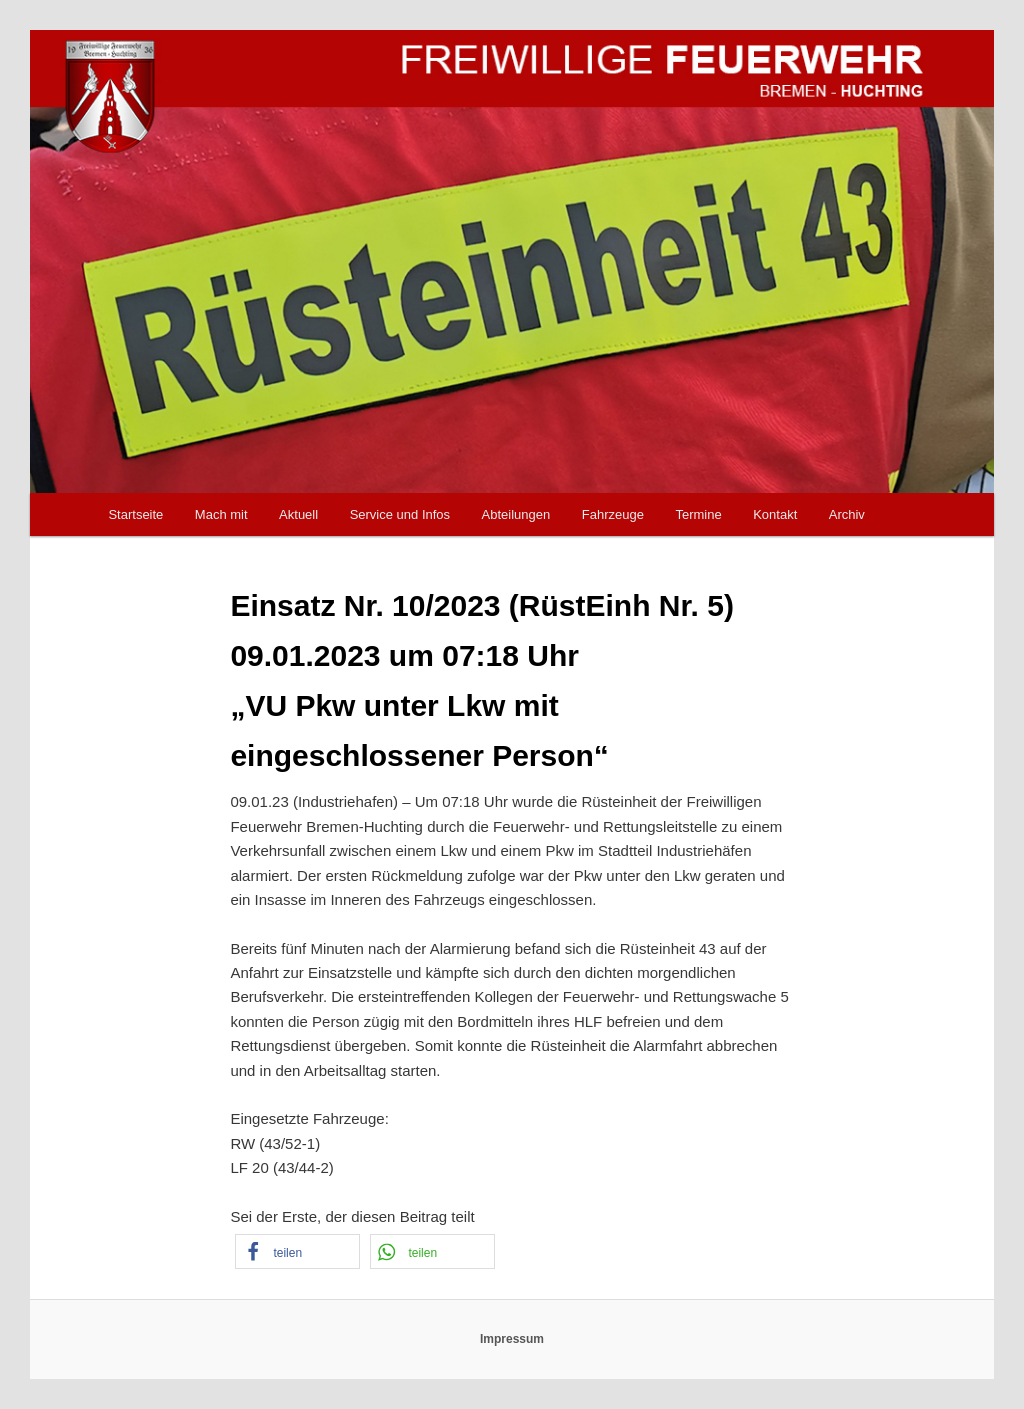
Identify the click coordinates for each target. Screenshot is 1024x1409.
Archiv (847, 514)
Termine (698, 514)
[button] (297, 1251)
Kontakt (775, 514)
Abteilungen (516, 514)
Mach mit (221, 514)
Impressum (512, 1339)
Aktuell (298, 514)
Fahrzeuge (613, 514)
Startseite (135, 514)
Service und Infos (400, 514)
